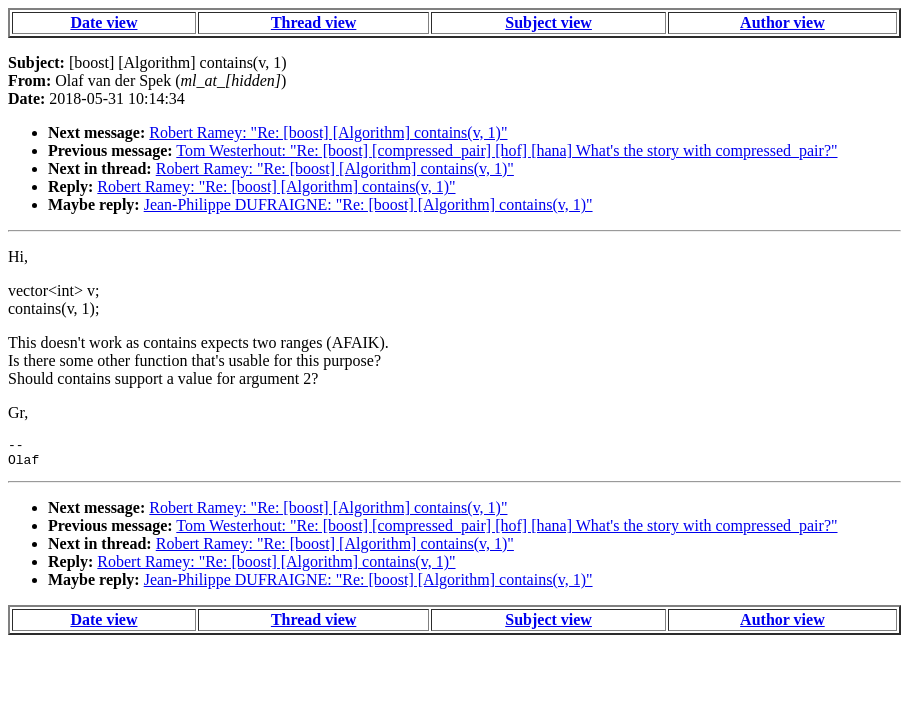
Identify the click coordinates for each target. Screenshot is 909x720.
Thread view (313, 22)
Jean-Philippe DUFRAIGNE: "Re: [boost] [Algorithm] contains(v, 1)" (368, 204)
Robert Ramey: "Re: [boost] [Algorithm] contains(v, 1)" (328, 132)
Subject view (548, 22)
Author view (782, 22)
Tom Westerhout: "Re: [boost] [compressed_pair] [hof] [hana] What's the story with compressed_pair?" (506, 150)
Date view (103, 22)
